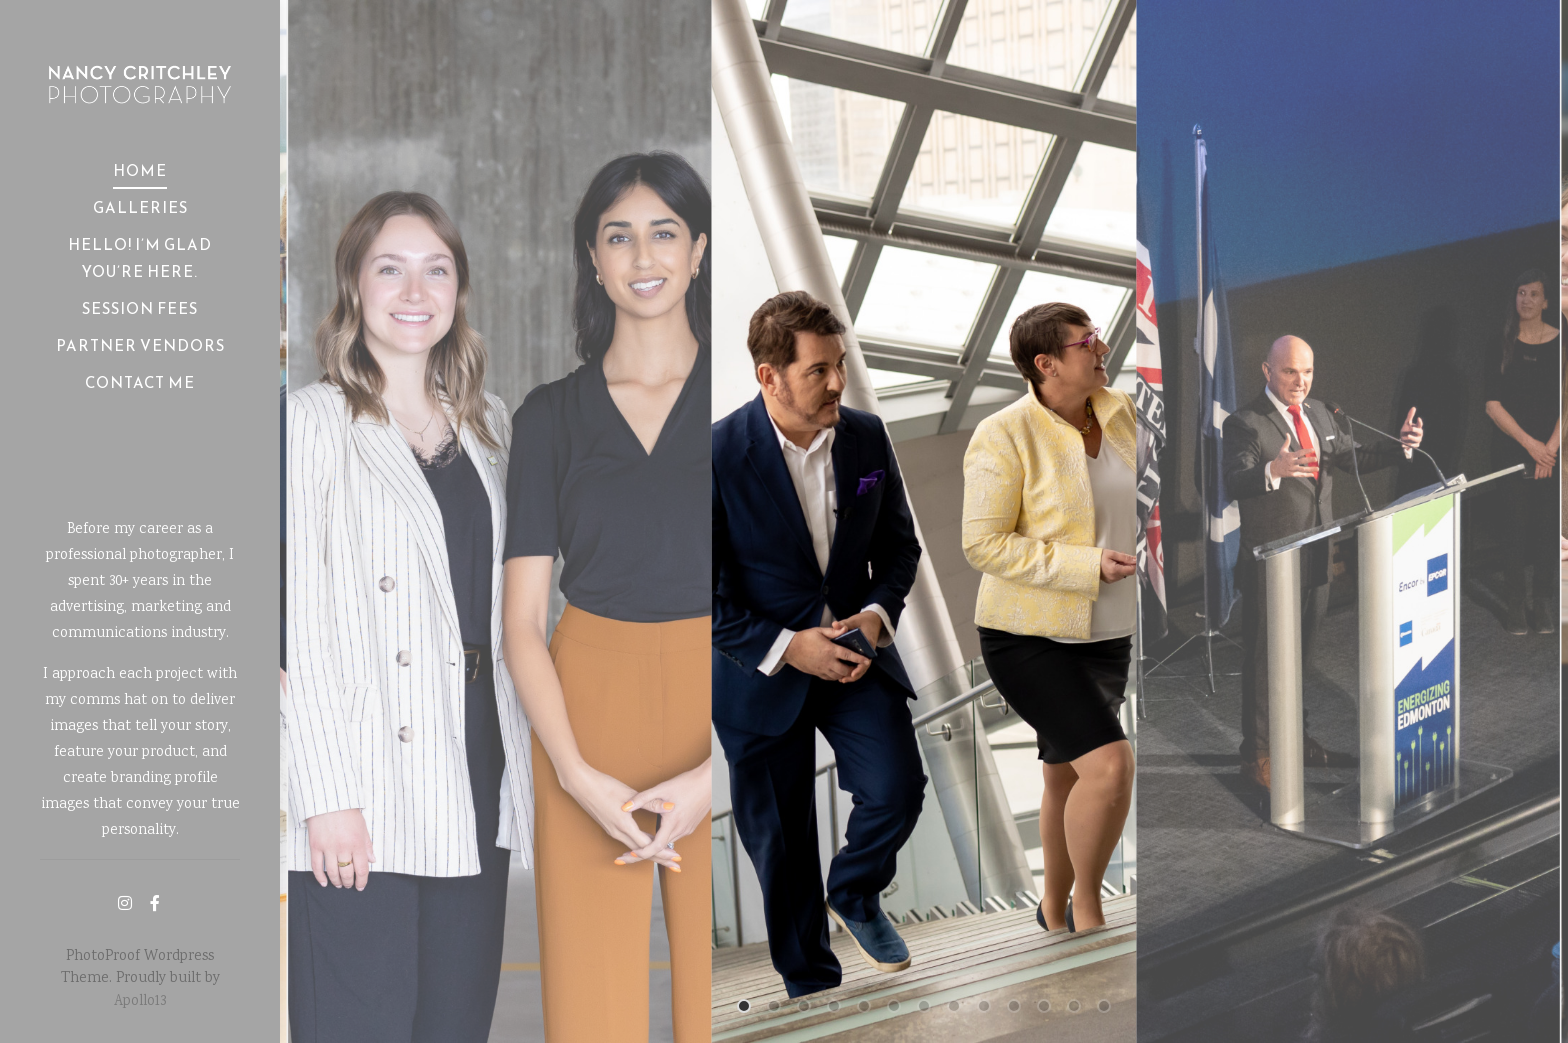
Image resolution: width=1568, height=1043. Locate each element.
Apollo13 (140, 1002)
